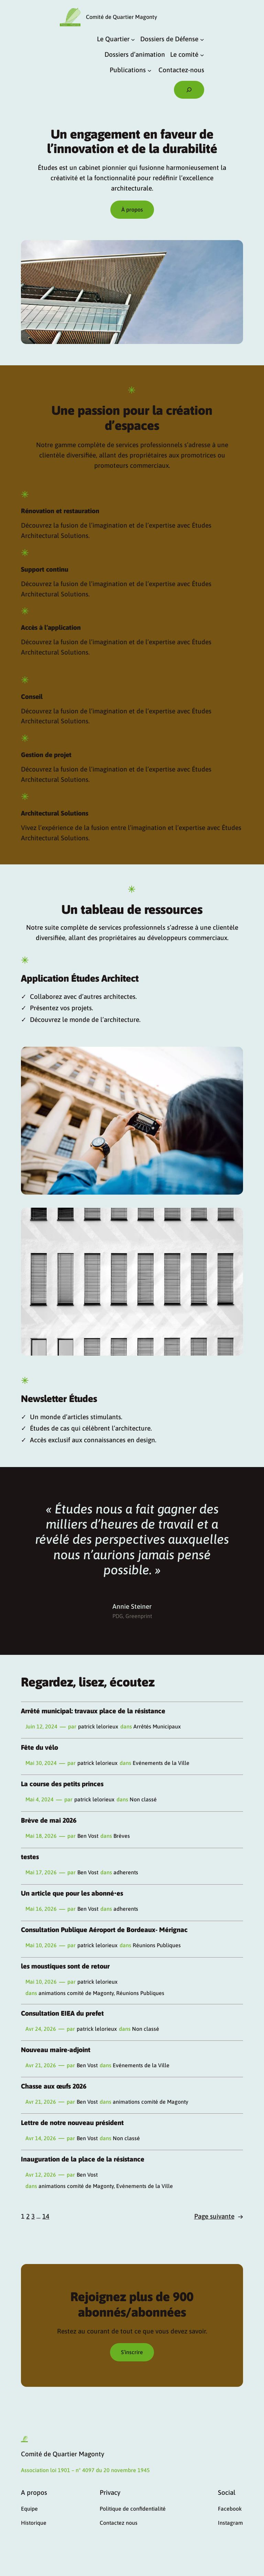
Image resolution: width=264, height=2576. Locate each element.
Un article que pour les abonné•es (72, 1893)
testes (30, 1857)
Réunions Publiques (157, 1945)
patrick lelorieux (98, 1726)
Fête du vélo (39, 1747)
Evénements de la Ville (161, 1763)
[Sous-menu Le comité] (202, 55)
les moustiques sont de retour (65, 1966)
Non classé (143, 1799)
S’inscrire (132, 2352)
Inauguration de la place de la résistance (82, 2159)
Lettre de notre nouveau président (72, 2122)
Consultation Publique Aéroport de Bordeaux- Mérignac (104, 1929)
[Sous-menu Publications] (149, 70)
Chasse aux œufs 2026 (53, 2086)
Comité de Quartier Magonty (121, 17)
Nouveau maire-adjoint (55, 2050)
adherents (125, 1872)
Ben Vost (87, 1836)
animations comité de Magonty (76, 1993)
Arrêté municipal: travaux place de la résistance (93, 1711)
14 (45, 2216)
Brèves (121, 1836)
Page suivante (218, 2216)
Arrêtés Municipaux (157, 1726)
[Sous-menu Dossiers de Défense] (202, 39)
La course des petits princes (62, 1784)
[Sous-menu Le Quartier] (133, 39)
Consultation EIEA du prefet (62, 2013)
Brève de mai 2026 (48, 1820)
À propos (132, 209)
